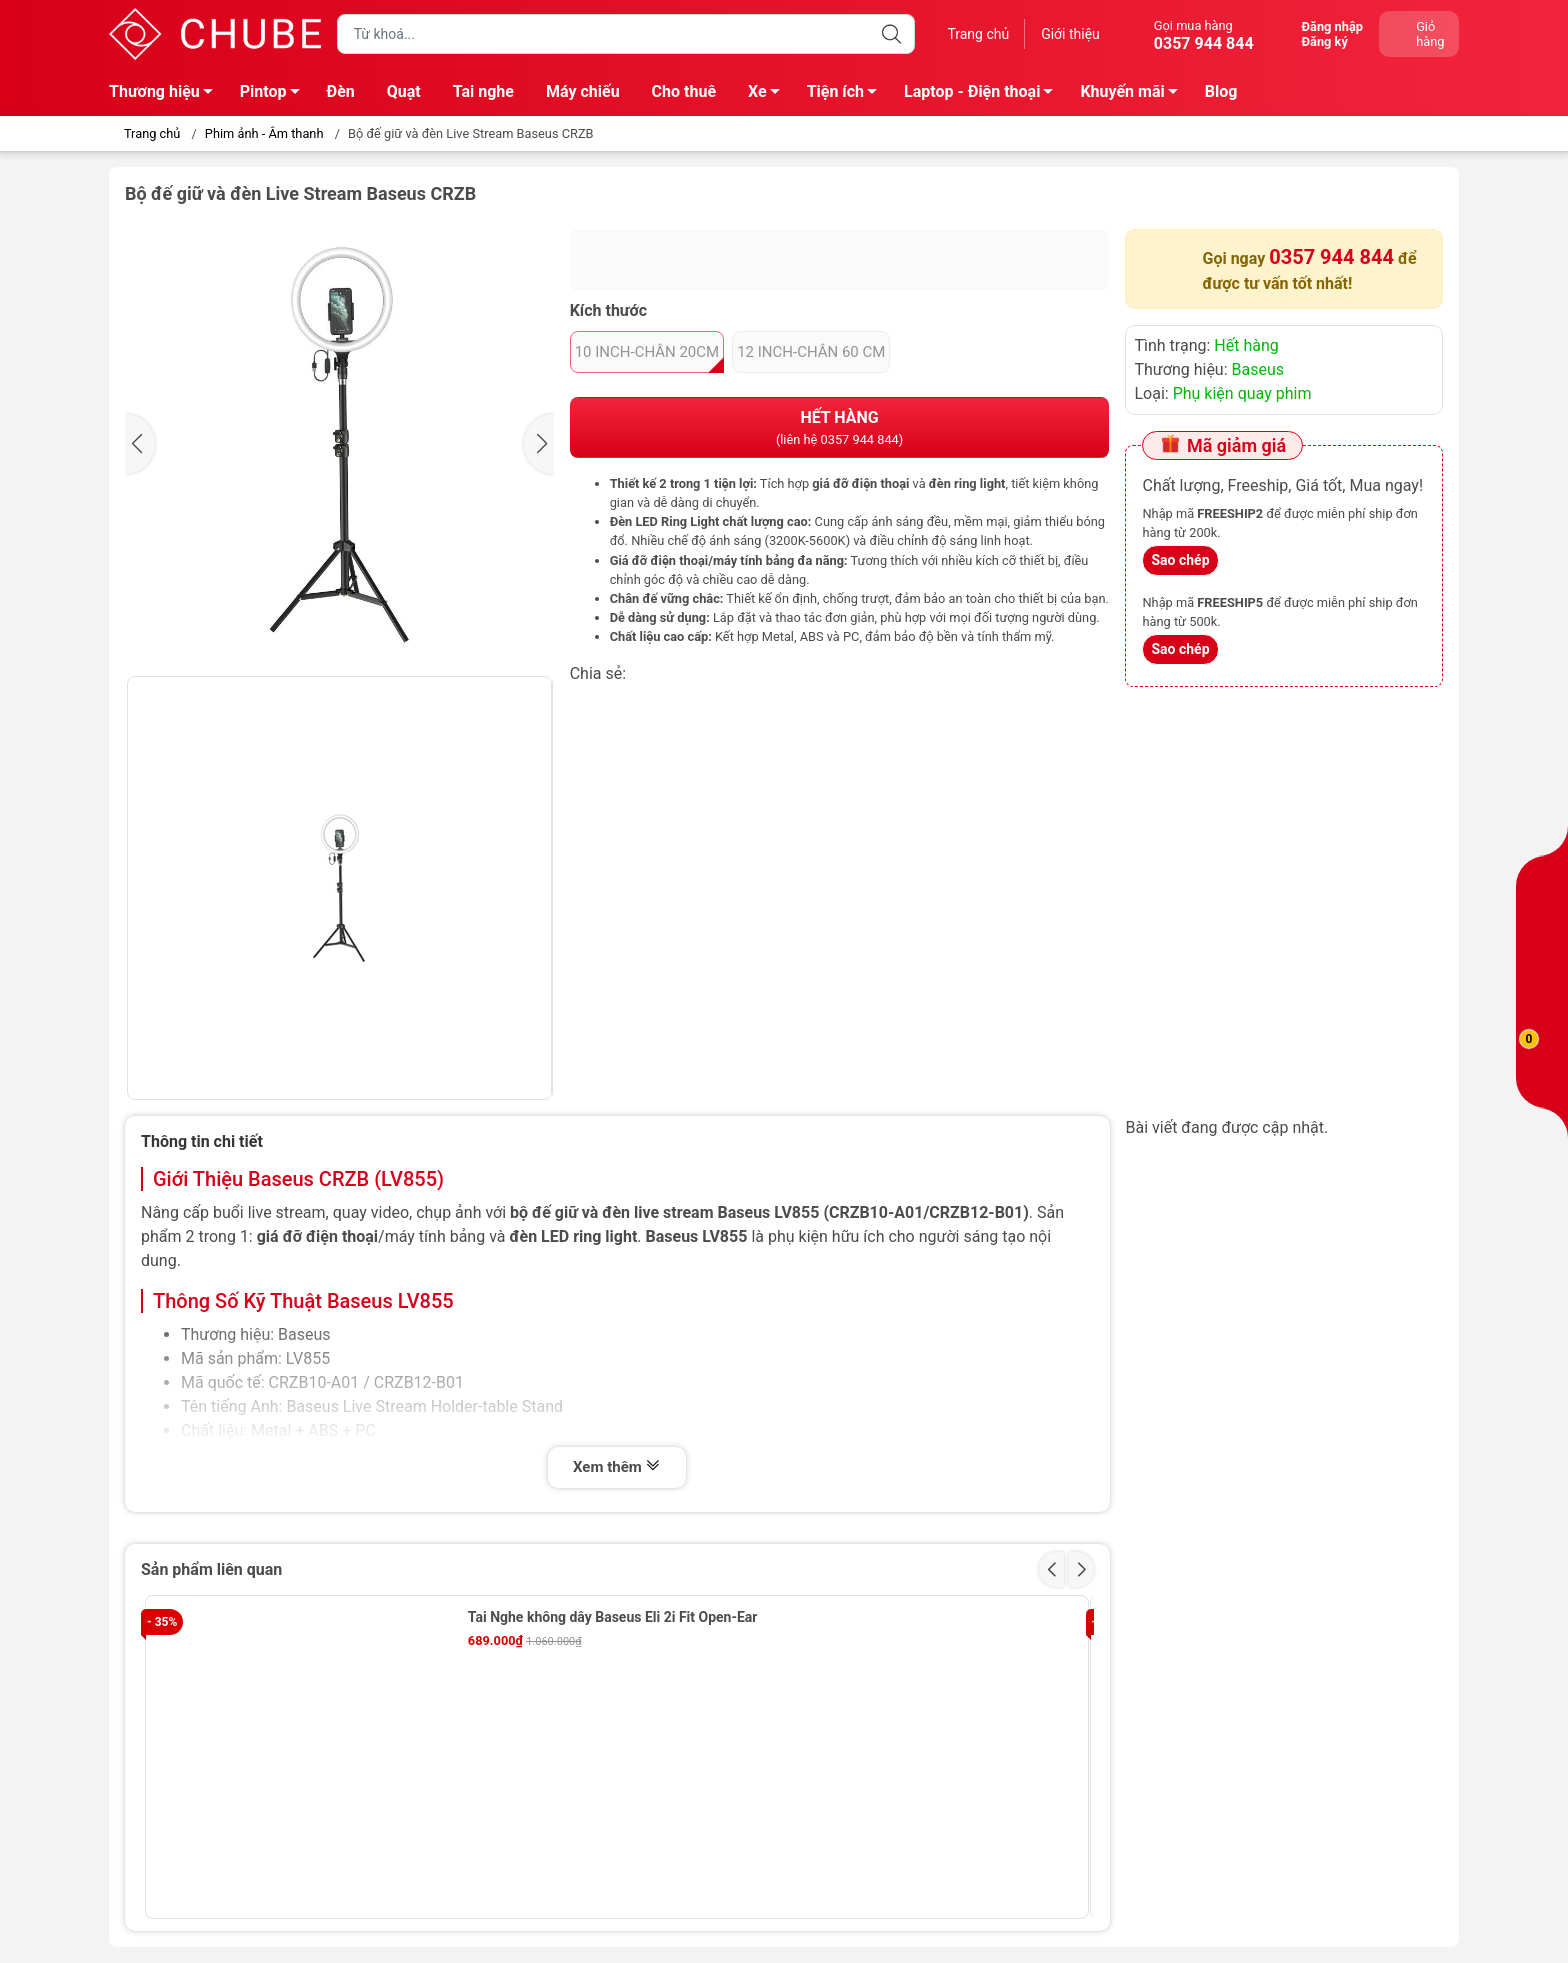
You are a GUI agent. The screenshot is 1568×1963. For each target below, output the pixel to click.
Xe (769, 95)
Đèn (341, 91)
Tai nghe (483, 91)
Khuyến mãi (1134, 95)
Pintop (275, 95)
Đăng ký (1325, 41)
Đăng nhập (1332, 26)
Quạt (404, 91)
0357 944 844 (1331, 257)
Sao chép (1180, 560)
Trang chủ (978, 34)
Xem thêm (617, 1467)
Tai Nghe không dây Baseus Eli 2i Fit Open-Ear (613, 1617)
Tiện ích (847, 95)
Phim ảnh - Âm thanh (264, 133)
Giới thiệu (1070, 34)
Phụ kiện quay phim (1242, 393)
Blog (1221, 91)
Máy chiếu (583, 91)
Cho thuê (684, 91)
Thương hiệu (166, 95)
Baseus (1258, 369)
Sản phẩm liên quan (211, 1569)
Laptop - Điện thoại (984, 95)
